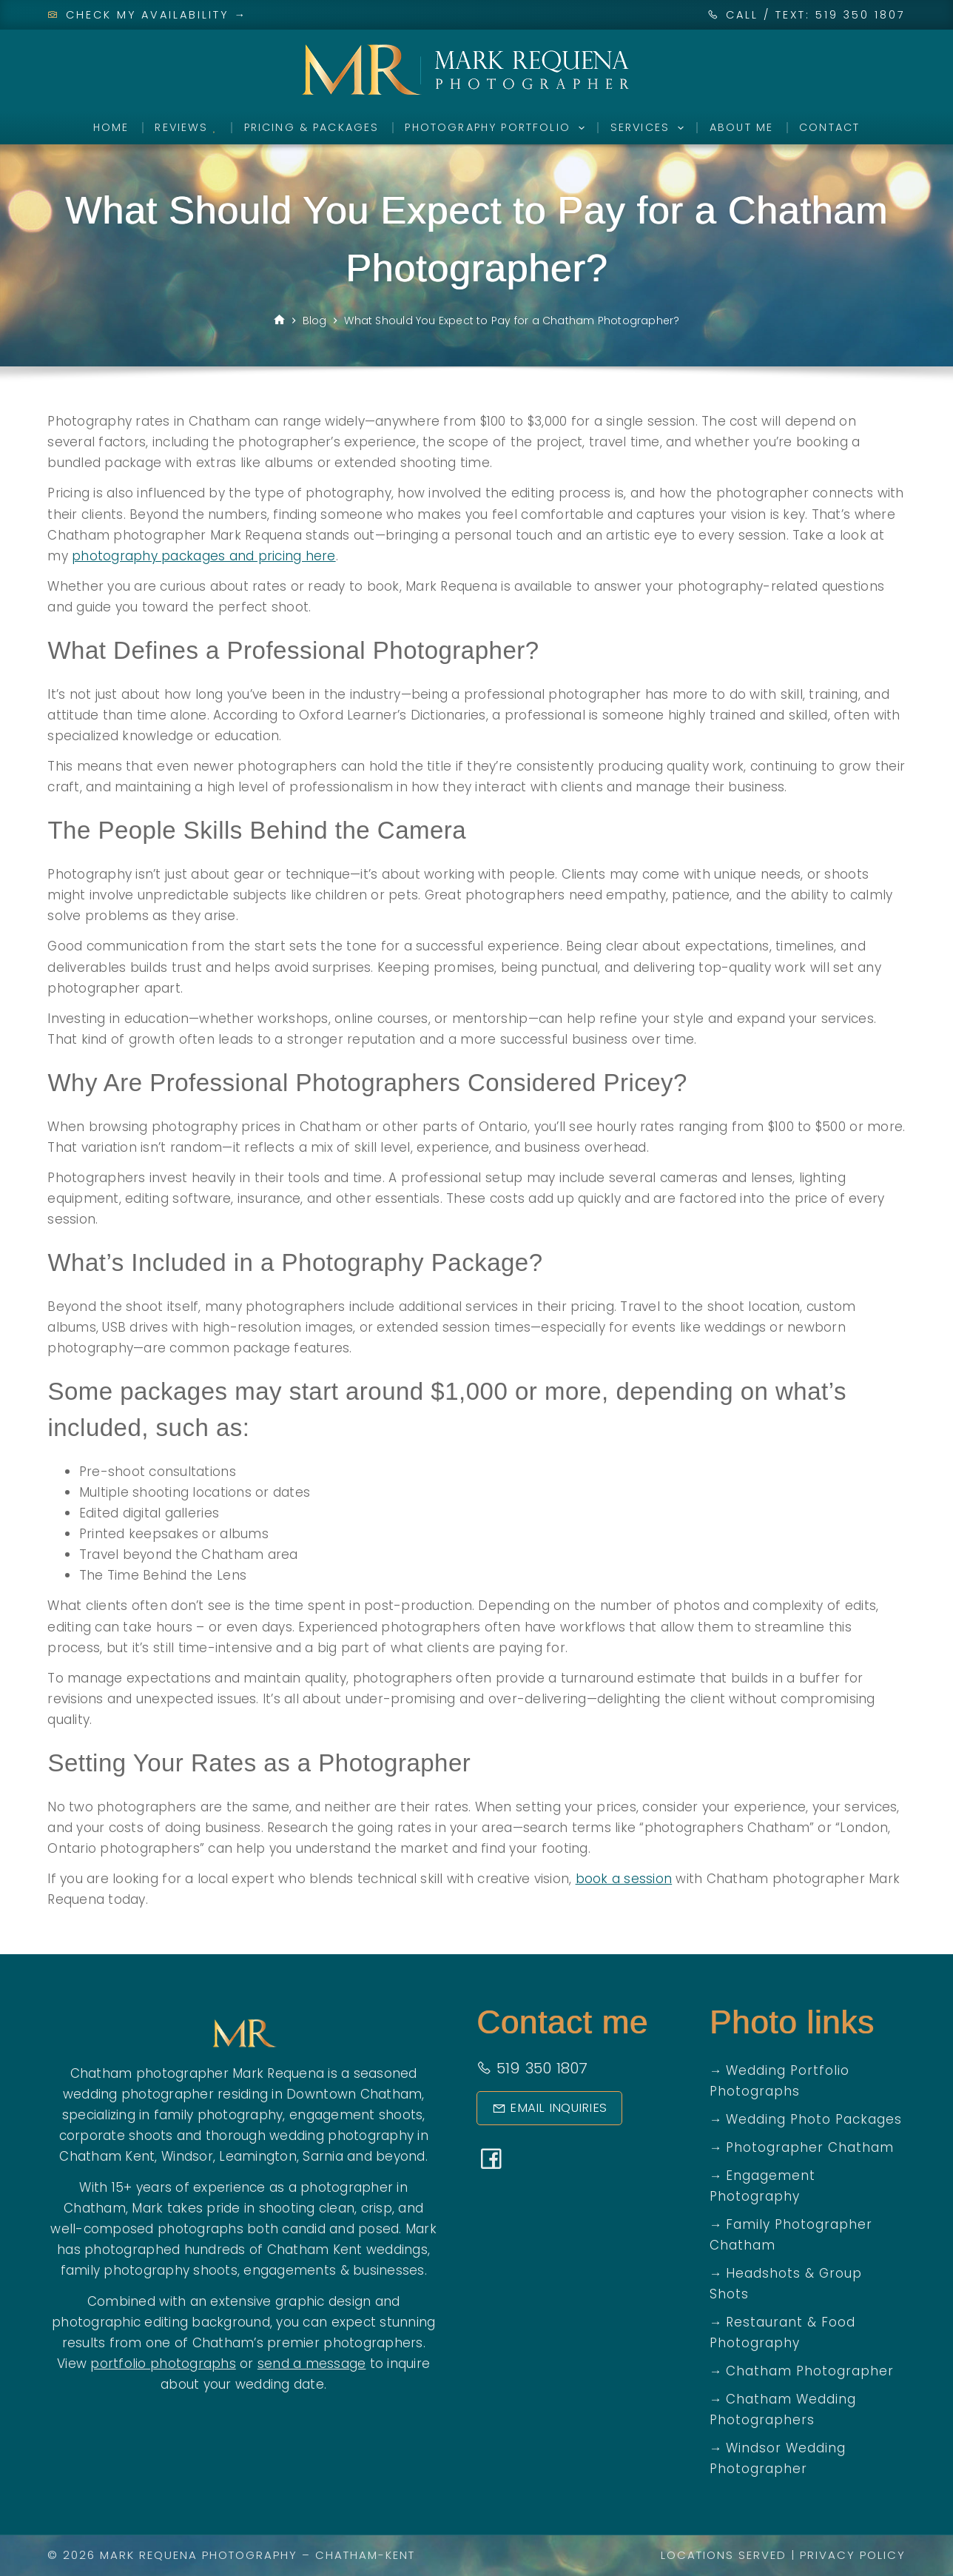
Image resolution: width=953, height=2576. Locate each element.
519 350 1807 (532, 2068)
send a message (311, 2363)
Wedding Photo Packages (814, 2119)
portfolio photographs (162, 2363)
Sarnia (323, 2156)
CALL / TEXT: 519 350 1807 (816, 14)
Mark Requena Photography (198, 2555)
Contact (829, 127)
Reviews (186, 127)
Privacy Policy (853, 2555)
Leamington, (259, 2156)
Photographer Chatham (810, 2147)
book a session (624, 1879)
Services (650, 128)
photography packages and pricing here (203, 556)
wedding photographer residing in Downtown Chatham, (244, 2094)
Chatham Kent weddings (347, 2249)
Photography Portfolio (497, 128)
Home (111, 127)
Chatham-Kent (365, 2555)
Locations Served (724, 2555)
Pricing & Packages (312, 127)
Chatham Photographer (810, 2371)
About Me (741, 127)
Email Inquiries (544, 2107)
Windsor (187, 2156)
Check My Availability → (147, 14)
